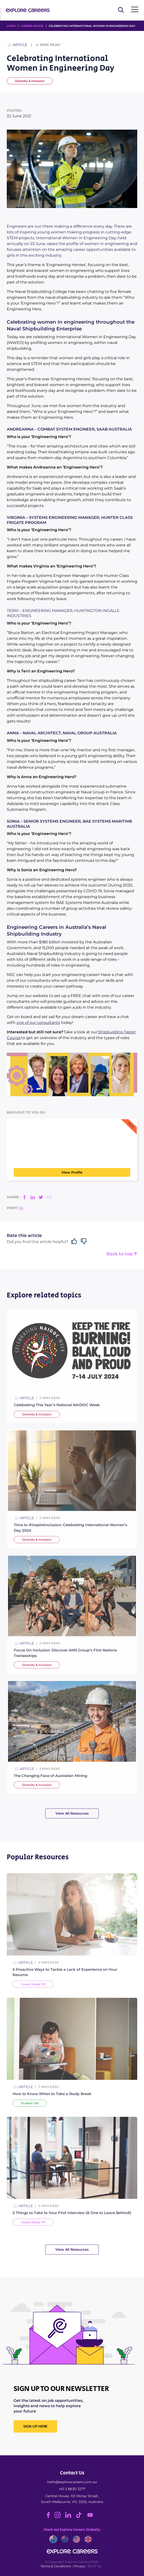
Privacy (79, 2566)
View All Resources (72, 1813)
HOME (11, 26)
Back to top (121, 1254)
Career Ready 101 (33, 1997)
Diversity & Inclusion (30, 81)
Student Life (29, 2116)
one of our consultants (38, 1022)
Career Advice (32, 26)
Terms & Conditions (56, 2566)
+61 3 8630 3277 (72, 2489)
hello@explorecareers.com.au (72, 2482)
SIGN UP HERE (35, 2426)
